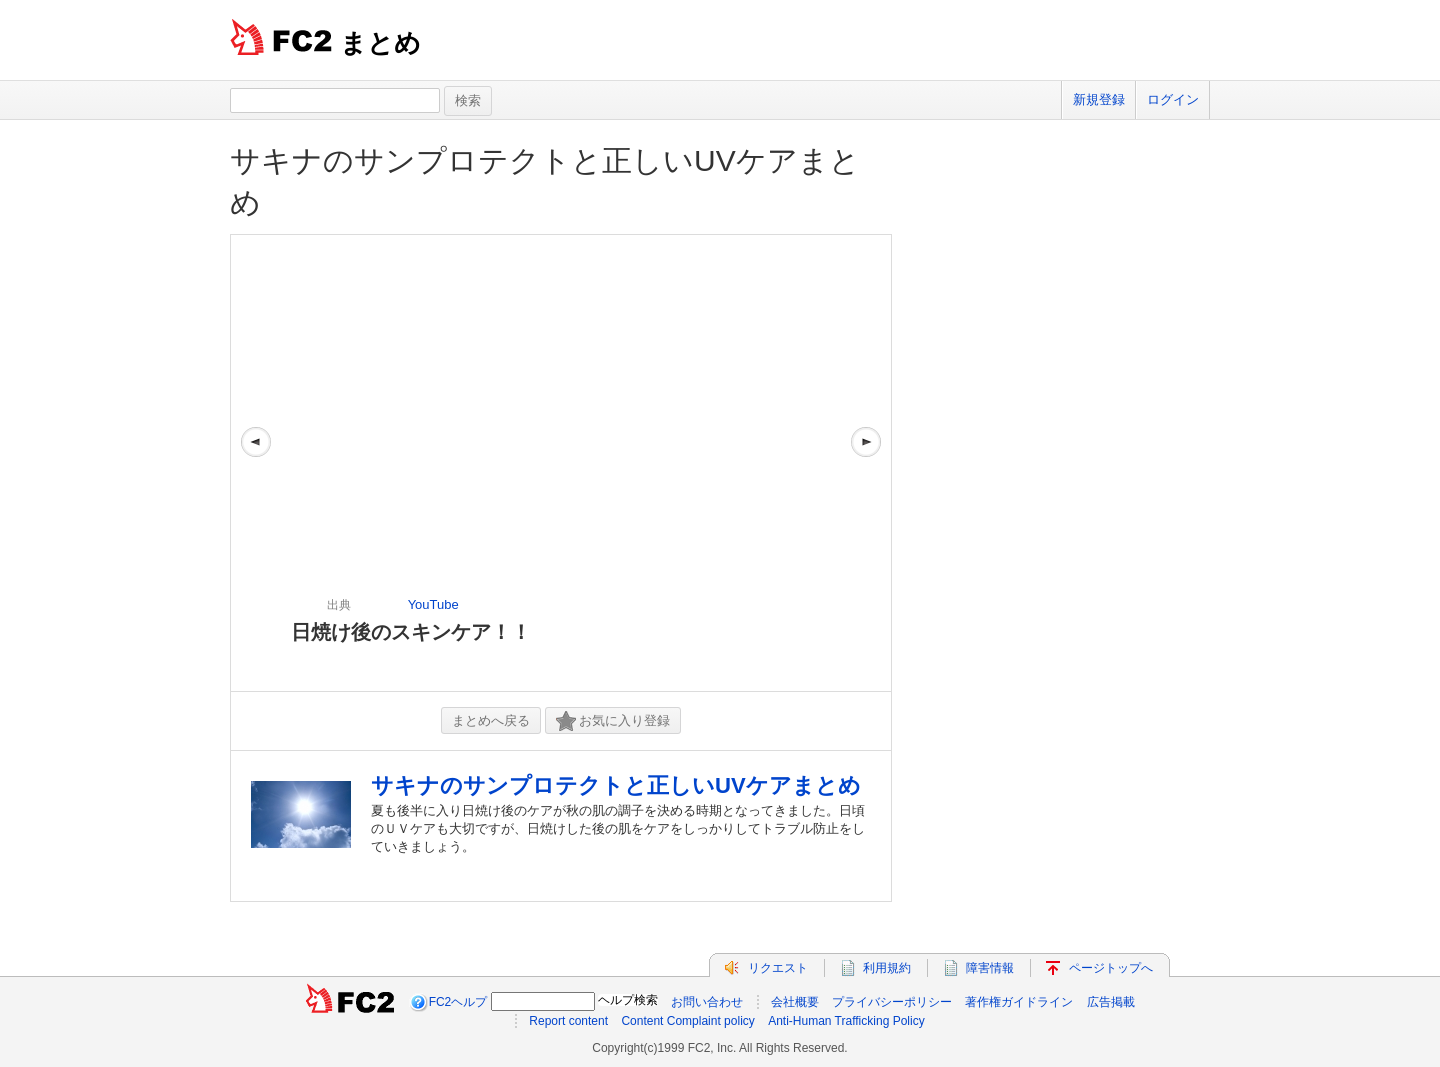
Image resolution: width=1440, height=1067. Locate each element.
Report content (568, 1021)
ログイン (1173, 99)
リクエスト (778, 968)
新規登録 (1099, 99)
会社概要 (795, 1002)
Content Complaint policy (687, 1021)
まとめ (380, 43)
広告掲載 (1111, 1002)
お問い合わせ (707, 1002)
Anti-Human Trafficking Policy (846, 1021)
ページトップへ (1111, 968)
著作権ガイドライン (1019, 1002)
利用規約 (887, 968)
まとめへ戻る (491, 720)
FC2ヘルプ (458, 1002)
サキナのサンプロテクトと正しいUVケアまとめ (616, 785)
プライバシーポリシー (892, 1002)
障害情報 (990, 968)
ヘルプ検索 (628, 1000)
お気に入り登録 (613, 721)
